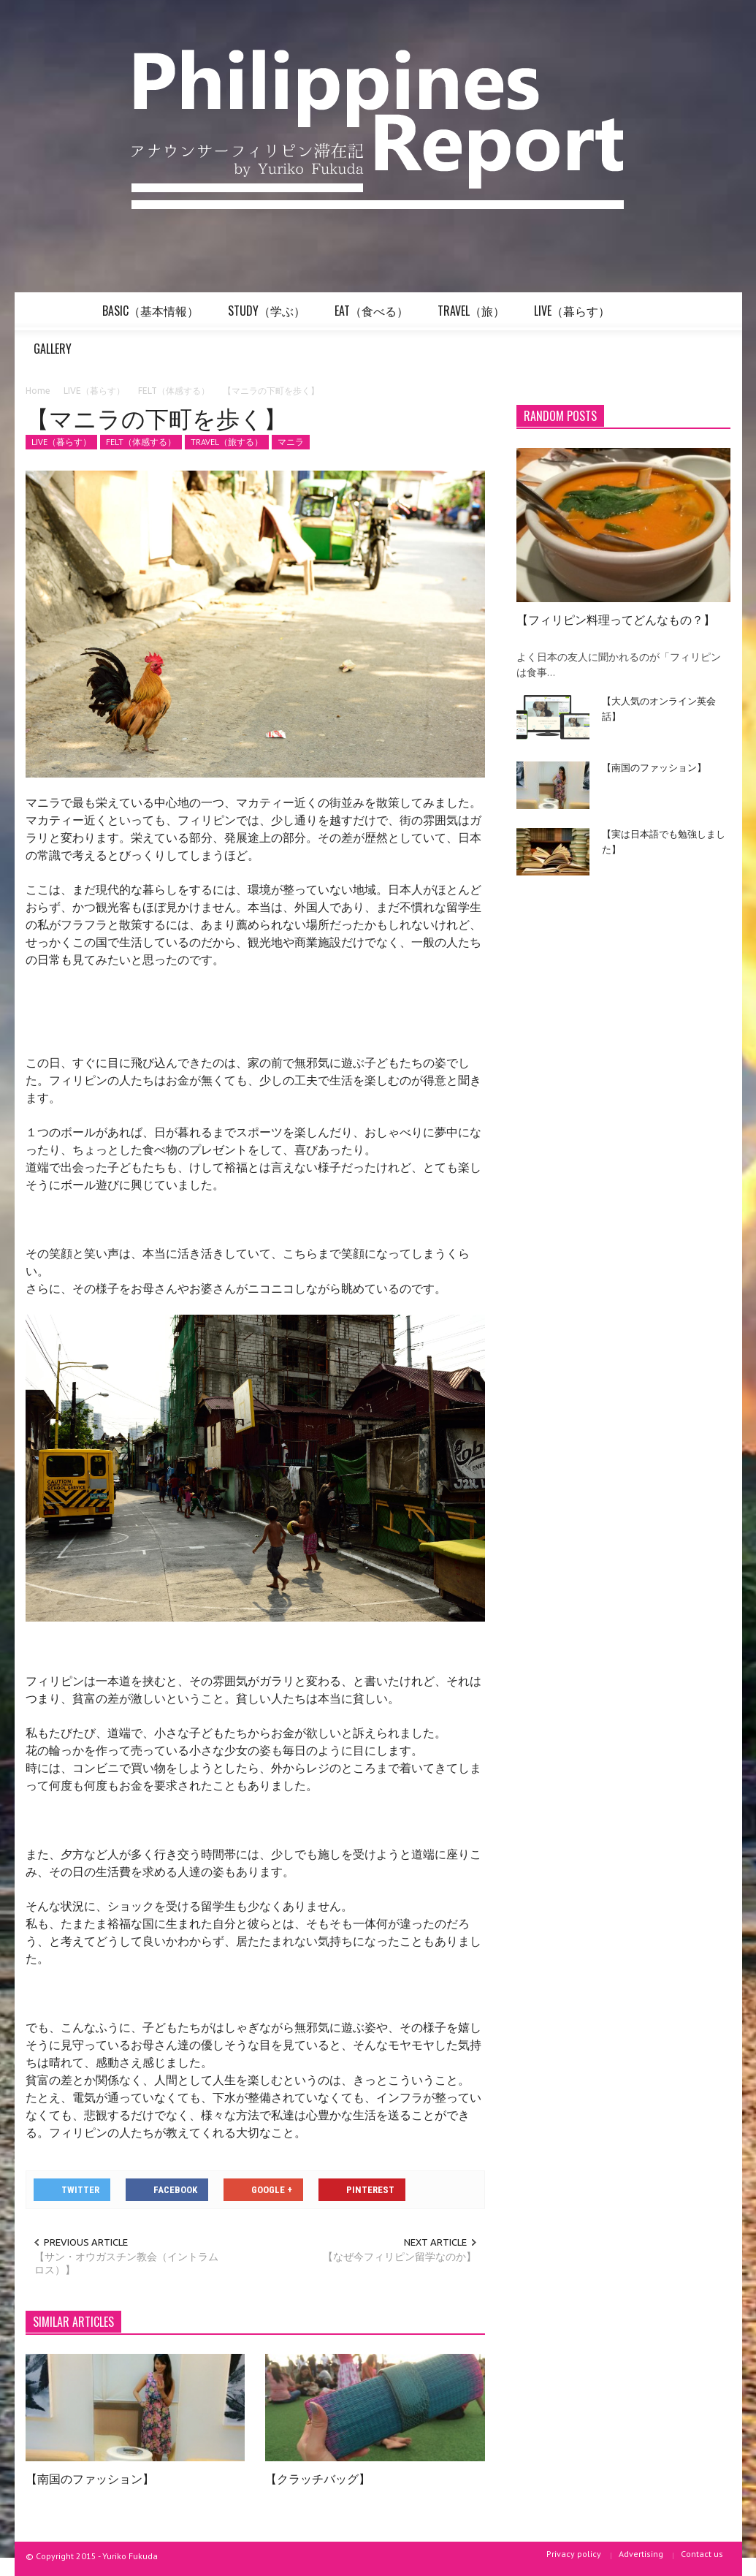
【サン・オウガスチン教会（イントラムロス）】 (126, 2263)
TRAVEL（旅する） (227, 441)
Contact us (702, 2553)
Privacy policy (573, 2553)
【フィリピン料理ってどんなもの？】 (615, 619)
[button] (715, 309)
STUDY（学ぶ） (269, 316)
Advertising (641, 2553)
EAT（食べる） (374, 316)
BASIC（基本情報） (152, 316)
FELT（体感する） (141, 441)
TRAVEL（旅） (473, 316)
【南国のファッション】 (90, 2478)
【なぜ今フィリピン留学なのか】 (399, 2256)
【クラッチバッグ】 (317, 2478)
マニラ (291, 441)
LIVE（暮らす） (574, 316)
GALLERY (55, 354)
